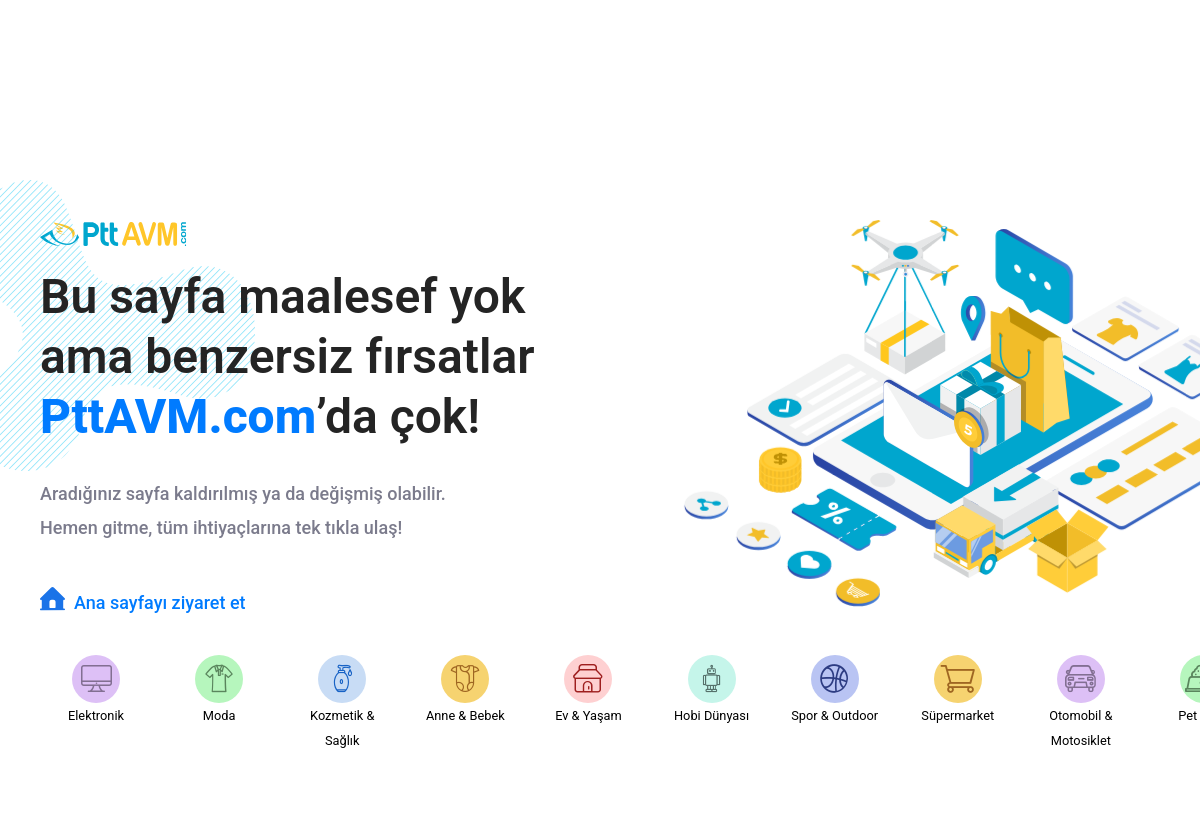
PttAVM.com (178, 416)
